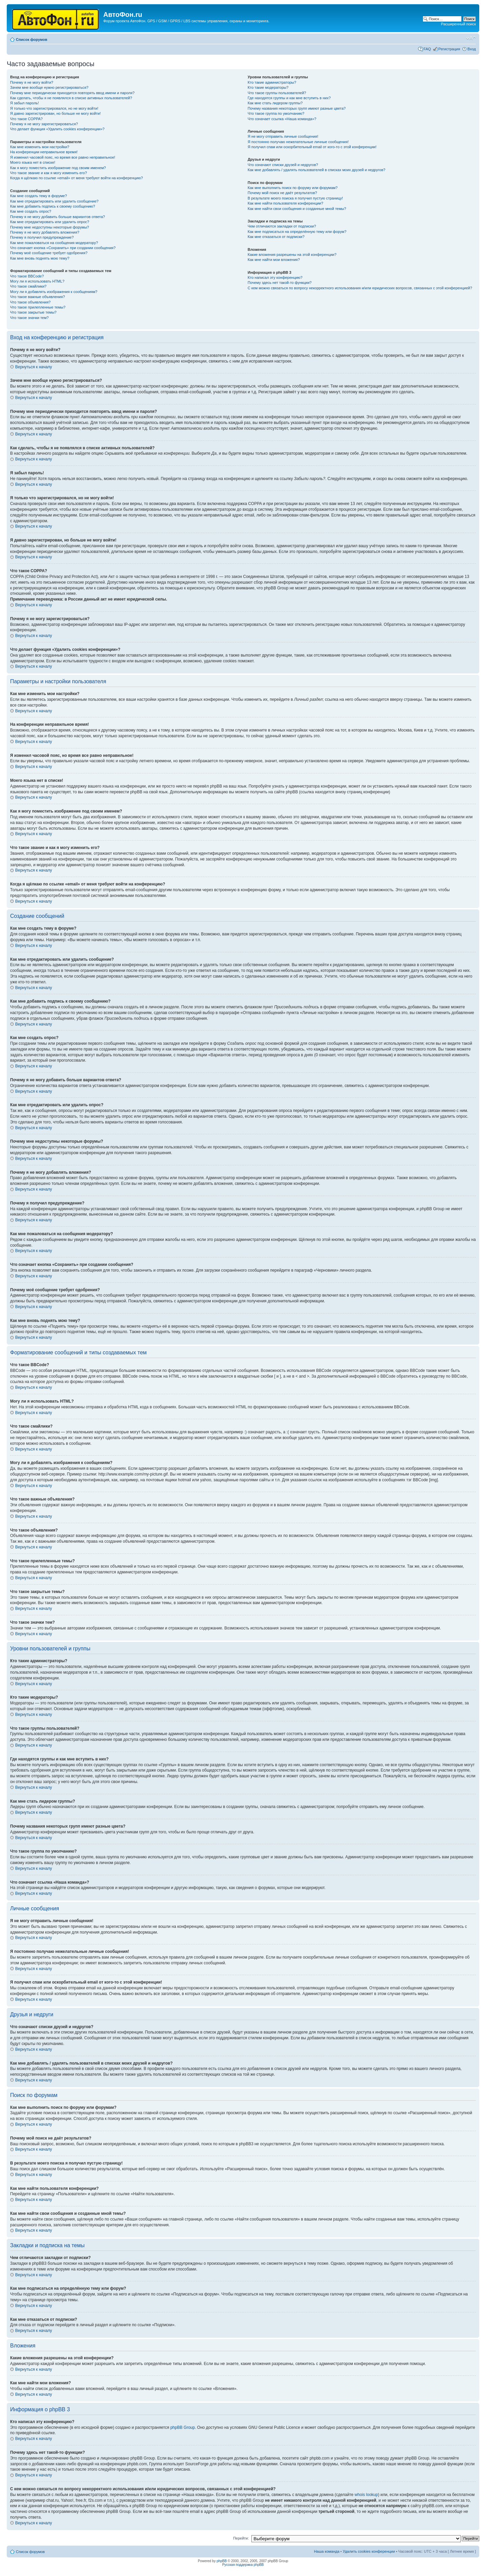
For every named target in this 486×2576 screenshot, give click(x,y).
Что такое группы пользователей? (277, 93)
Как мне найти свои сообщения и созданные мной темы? (297, 209)
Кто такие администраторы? (272, 82)
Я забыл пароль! (24, 103)
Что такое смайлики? (28, 286)
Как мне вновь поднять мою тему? (39, 258)
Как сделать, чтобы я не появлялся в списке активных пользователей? (71, 98)
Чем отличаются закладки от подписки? (282, 226)
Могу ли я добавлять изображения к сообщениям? (53, 292)
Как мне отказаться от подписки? (276, 237)
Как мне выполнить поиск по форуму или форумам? (293, 188)
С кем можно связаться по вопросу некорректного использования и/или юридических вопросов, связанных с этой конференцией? (360, 288)
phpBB (222, 2561)
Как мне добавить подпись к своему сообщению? (52, 206)
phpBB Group (182, 2427)
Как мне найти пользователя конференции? (285, 203)
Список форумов (31, 39)
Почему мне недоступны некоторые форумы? (49, 227)
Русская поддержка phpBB (243, 2565)
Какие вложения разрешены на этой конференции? (292, 255)
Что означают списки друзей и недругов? (283, 165)
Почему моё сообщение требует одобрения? (48, 253)
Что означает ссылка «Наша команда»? (282, 119)
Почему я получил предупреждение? (42, 237)
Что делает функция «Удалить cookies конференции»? (57, 129)
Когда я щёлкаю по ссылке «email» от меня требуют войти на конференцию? (76, 178)
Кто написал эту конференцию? (275, 277)
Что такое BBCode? (27, 276)
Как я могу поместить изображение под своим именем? (58, 168)
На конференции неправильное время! (44, 152)
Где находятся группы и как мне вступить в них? (289, 98)
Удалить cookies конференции (369, 2551)
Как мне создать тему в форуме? (38, 196)
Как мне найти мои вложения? (274, 260)
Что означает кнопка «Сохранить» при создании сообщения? (62, 248)
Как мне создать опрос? (30, 211)
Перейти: (241, 2538)
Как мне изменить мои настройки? (39, 147)
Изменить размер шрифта (471, 38)
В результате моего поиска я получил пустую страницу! (295, 198)
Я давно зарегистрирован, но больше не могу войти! (55, 113)
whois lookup (366, 2494)
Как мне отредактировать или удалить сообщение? (54, 201)
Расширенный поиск (458, 24)
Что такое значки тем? (29, 318)
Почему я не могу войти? (31, 82)
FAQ (427, 49)
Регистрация (449, 49)
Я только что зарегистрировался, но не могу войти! (54, 108)
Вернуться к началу (33, 367)
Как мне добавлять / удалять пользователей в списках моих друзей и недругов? (316, 170)
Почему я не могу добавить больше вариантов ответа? (57, 217)
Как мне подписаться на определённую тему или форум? (297, 232)
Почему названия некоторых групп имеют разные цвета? (297, 108)
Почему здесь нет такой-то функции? (280, 283)
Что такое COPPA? (26, 119)
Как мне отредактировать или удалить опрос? (49, 222)
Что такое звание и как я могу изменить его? (48, 173)
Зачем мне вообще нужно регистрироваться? (49, 87)
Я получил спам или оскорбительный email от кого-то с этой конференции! (312, 147)
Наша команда (326, 2551)
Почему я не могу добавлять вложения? (44, 232)
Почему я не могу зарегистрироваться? (44, 124)
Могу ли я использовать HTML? (37, 281)
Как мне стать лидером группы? (275, 103)
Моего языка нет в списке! (32, 162)
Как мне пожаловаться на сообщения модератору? (54, 243)
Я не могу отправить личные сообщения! (283, 136)
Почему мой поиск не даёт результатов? (282, 193)
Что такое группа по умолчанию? (276, 113)
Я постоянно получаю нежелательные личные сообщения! (298, 142)
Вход (471, 49)
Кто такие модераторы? (268, 87)
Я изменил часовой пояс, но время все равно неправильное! (62, 157)
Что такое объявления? (30, 302)
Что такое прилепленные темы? (37, 307)
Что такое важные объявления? (37, 297)
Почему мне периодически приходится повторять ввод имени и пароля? (72, 93)
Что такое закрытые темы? (33, 312)
